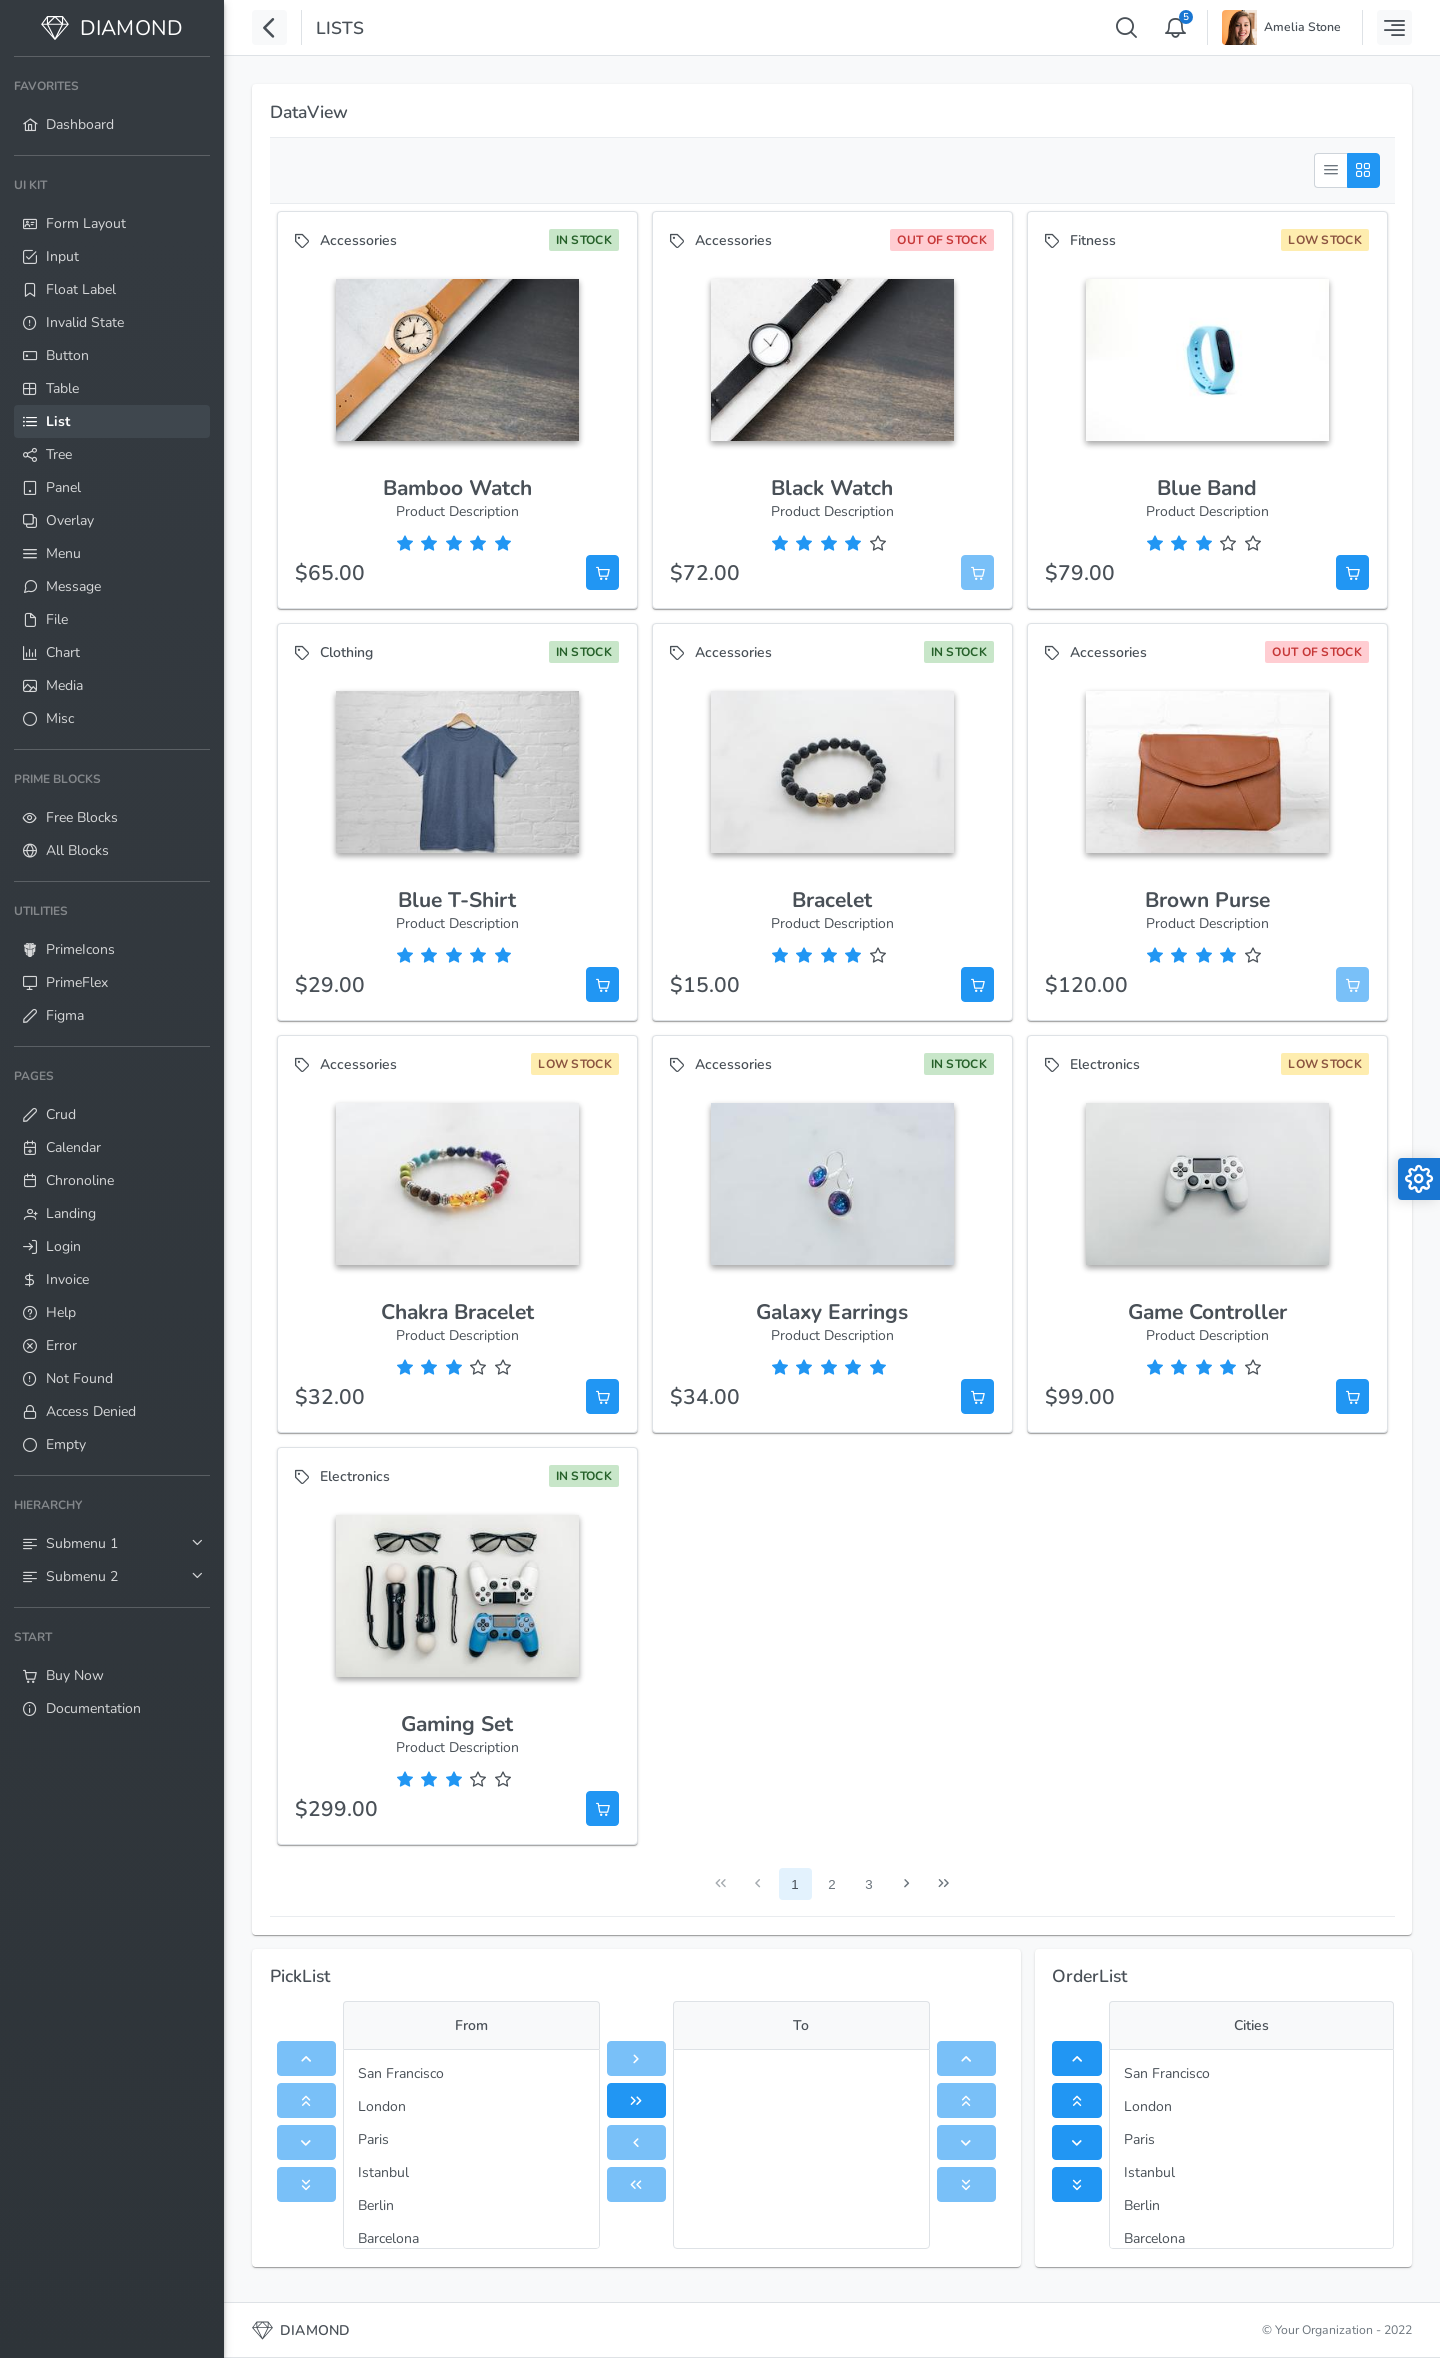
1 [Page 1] (794, 1884)
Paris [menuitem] (373, 2139)
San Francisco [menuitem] (401, 2073)
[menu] (471, 2149)
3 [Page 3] (868, 1884)
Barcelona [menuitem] (388, 2238)
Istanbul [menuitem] (383, 2172)
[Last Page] (943, 1884)
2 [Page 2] (831, 1884)
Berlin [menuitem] (376, 2205)
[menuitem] (112, 106)
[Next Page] (906, 1884)
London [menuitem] (382, 2106)
